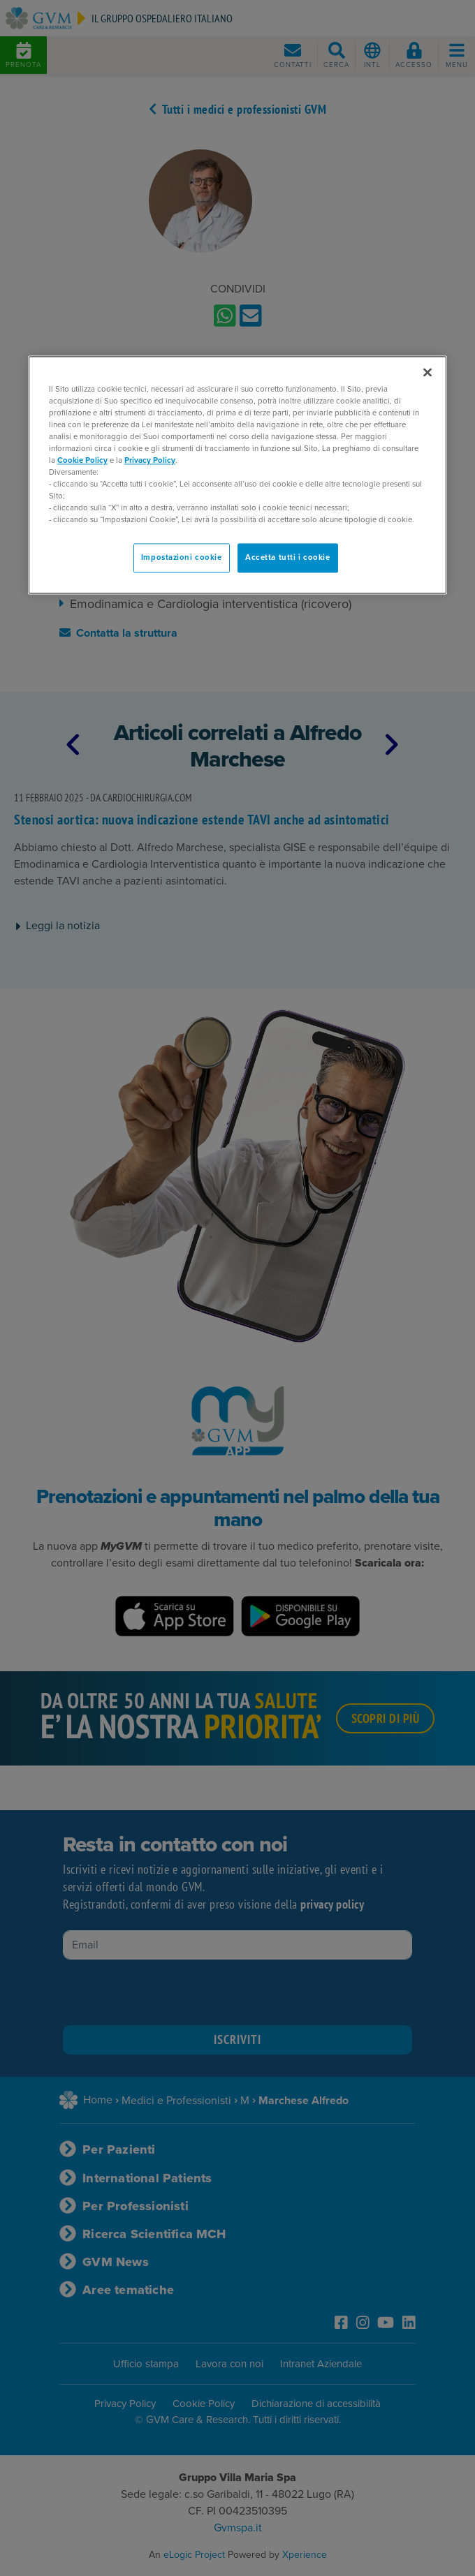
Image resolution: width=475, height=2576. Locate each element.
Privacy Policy (149, 460)
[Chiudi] (427, 372)
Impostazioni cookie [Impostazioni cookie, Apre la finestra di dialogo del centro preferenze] (181, 558)
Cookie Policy (82, 460)
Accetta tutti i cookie (287, 558)
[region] (237, 475)
